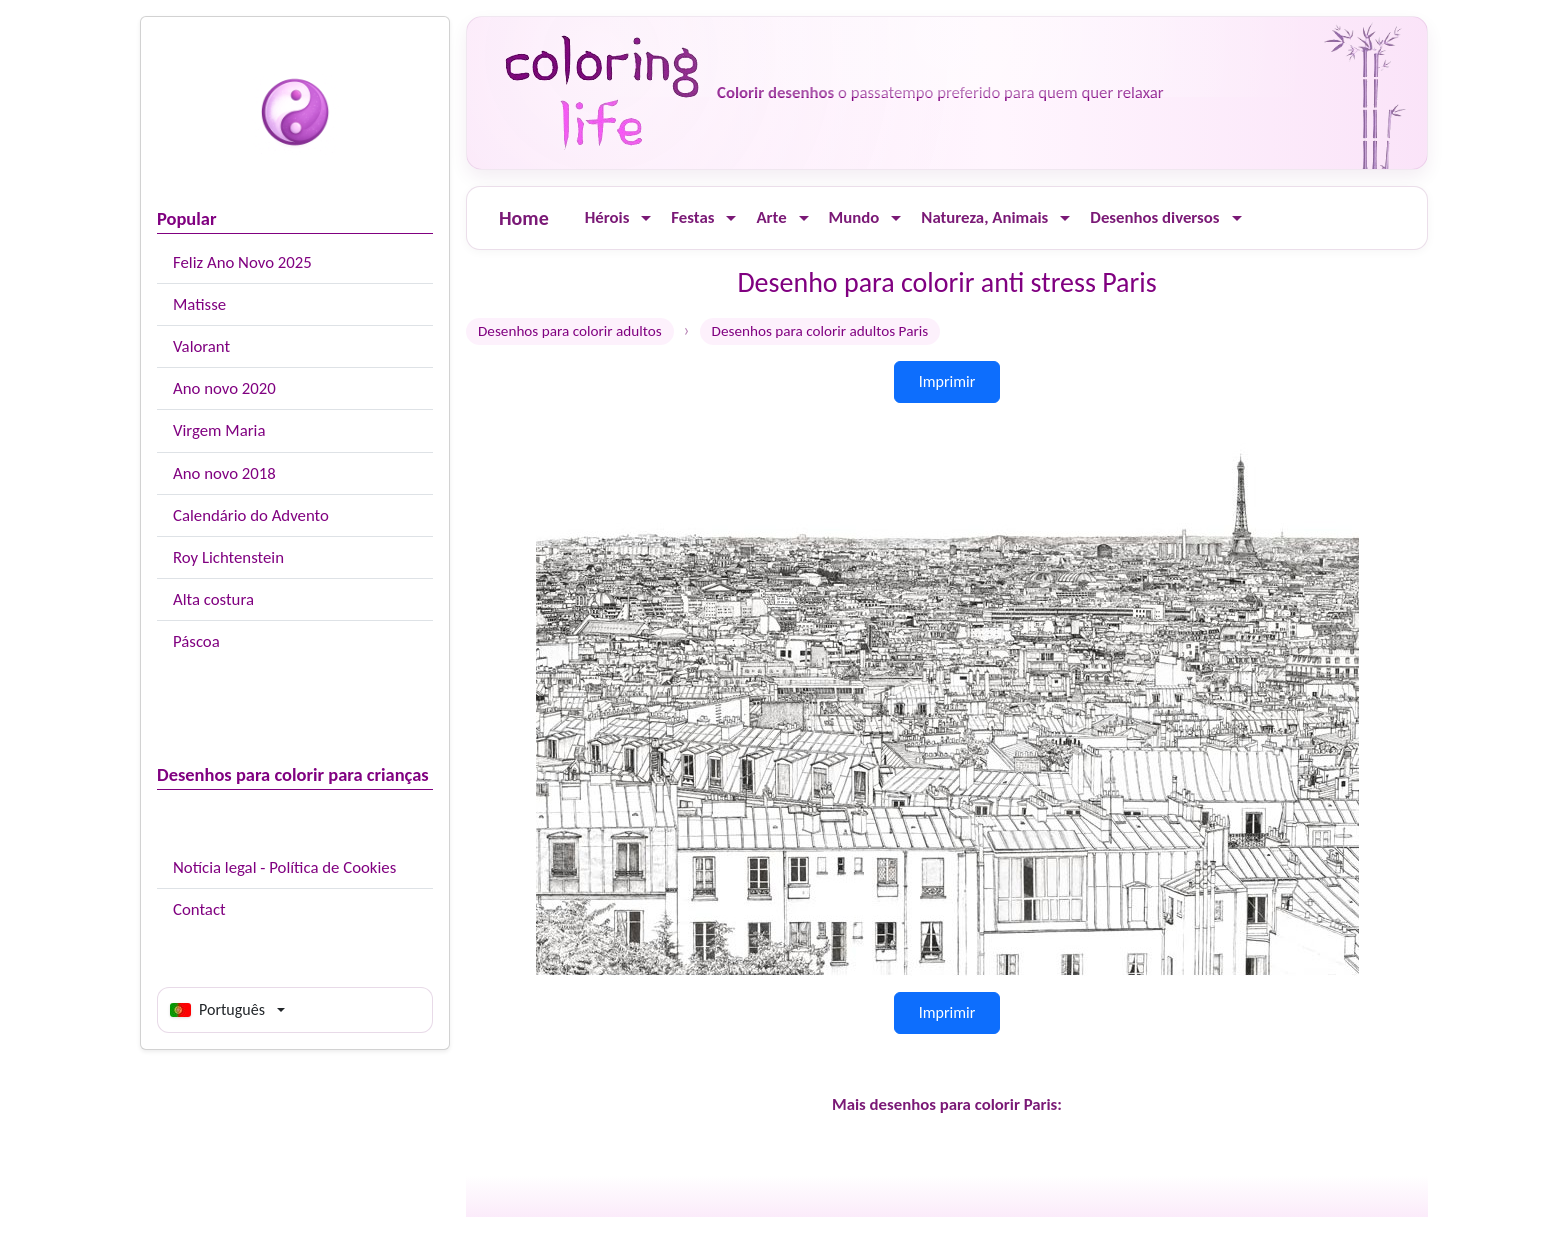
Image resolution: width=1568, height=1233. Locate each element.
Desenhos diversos (1154, 217)
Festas (692, 217)
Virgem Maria (219, 430)
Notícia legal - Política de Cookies (284, 867)
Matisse (199, 304)
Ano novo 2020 (224, 388)
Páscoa (196, 641)
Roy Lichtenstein (228, 557)
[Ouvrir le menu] (646, 218)
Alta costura (213, 599)
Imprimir (947, 381)
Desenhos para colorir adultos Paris (820, 331)
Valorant (201, 346)
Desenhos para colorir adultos (570, 331)
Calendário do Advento (251, 515)
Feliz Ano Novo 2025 (242, 262)
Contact (199, 909)
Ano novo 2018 (224, 473)
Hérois (607, 217)
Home (524, 218)
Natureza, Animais (984, 217)
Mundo (854, 217)
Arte (771, 217)
